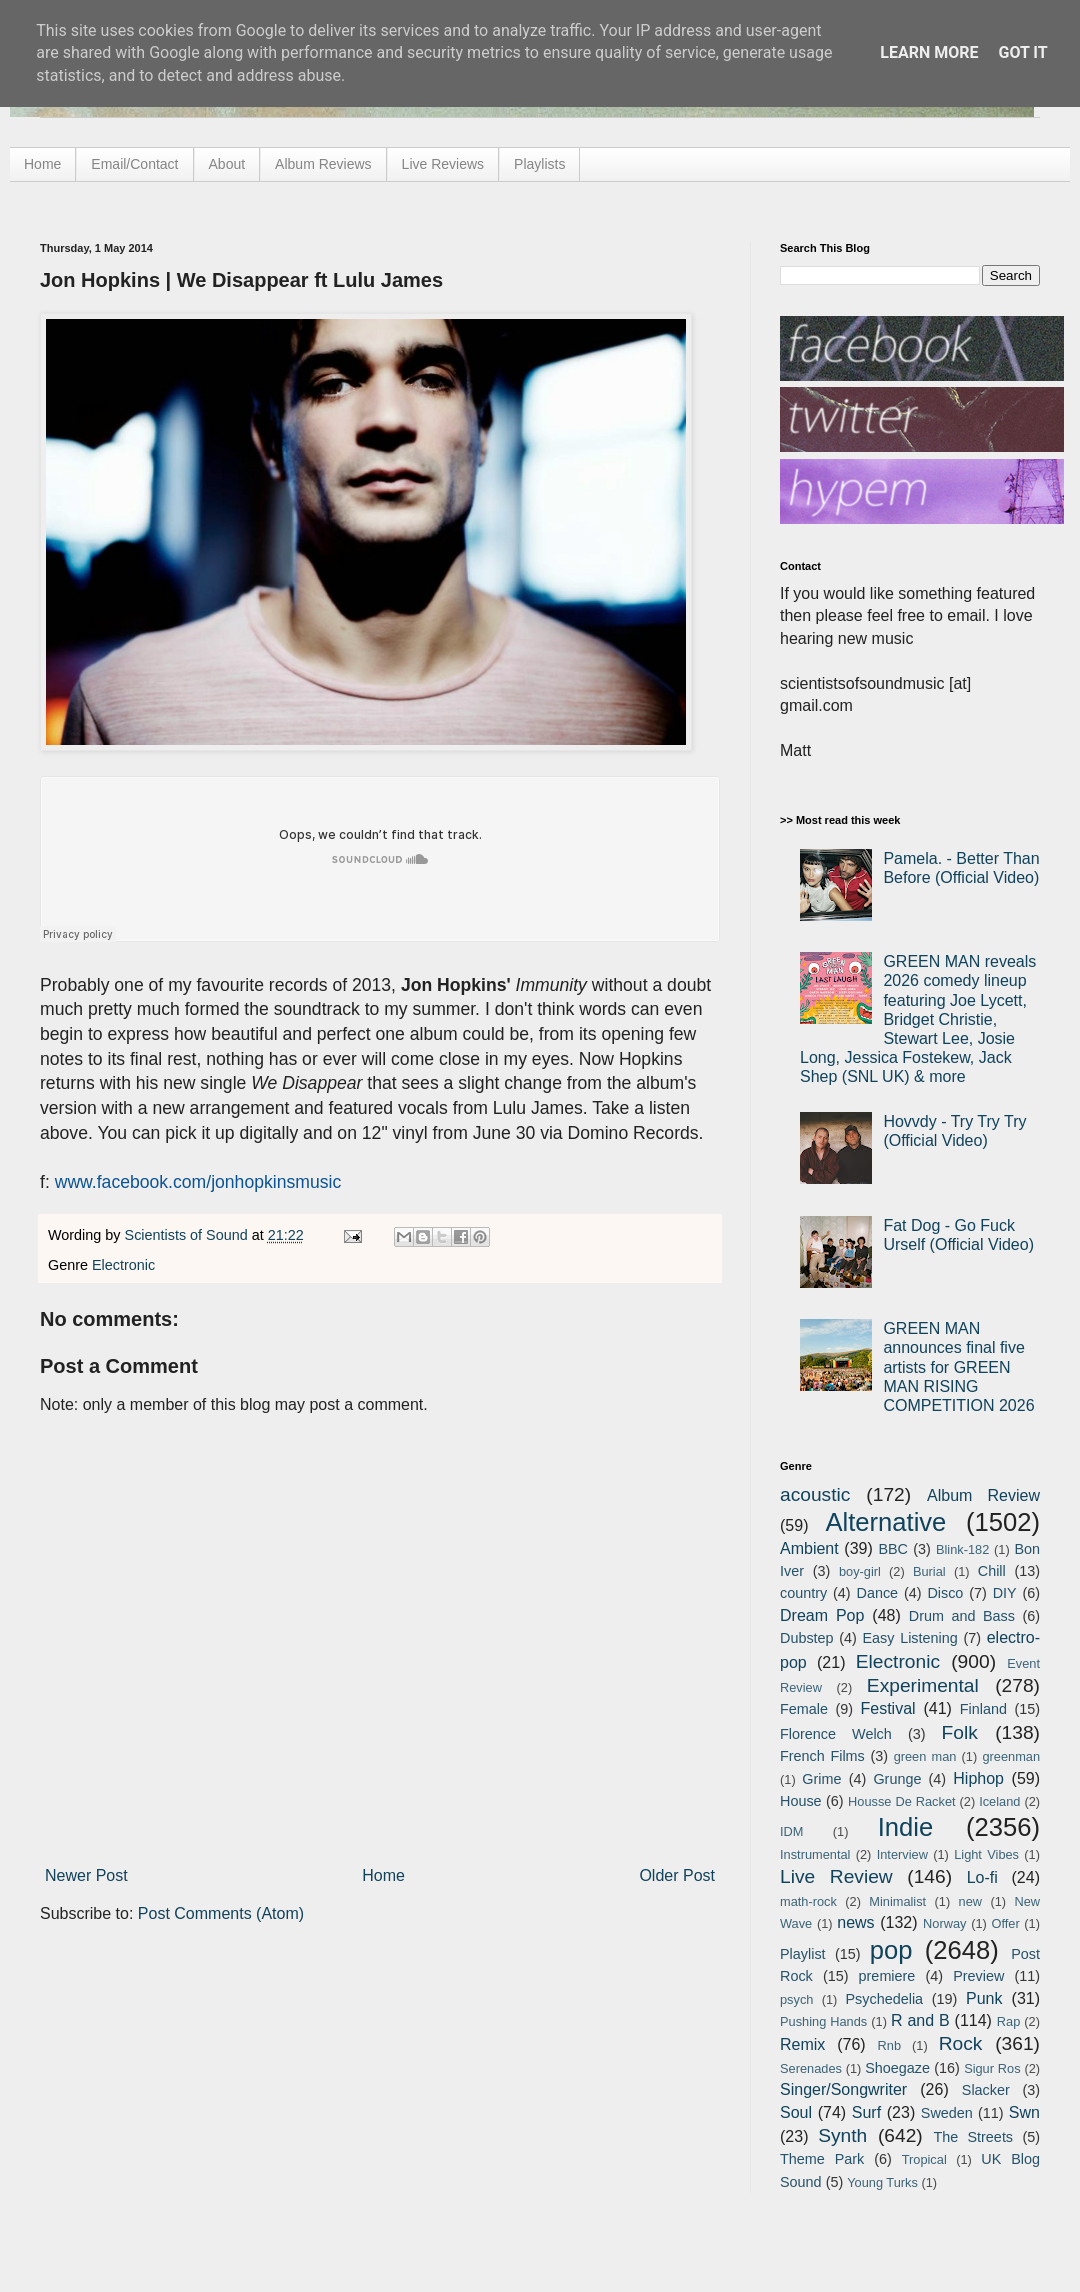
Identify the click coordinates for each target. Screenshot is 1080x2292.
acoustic (815, 1494)
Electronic (123, 1265)
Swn (1024, 2112)
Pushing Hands (823, 2021)
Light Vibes (986, 1854)
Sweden (947, 2113)
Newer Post (86, 1875)
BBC (893, 1549)
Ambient (809, 1548)
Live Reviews (443, 164)
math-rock (808, 1901)
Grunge (897, 1779)
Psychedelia (884, 1999)
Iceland (999, 1801)
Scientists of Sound (188, 1235)
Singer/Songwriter (843, 2089)
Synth (842, 2135)
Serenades (811, 2068)
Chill (992, 1571)
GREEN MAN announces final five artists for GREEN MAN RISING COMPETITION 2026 (958, 1367)
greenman (1011, 1756)
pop (891, 1950)
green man (925, 1756)
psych (796, 1999)
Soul (796, 2112)
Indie (906, 1827)
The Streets (973, 2137)
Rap (1008, 2021)
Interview (902, 1854)
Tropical (924, 2159)
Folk (960, 1732)
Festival (887, 1708)
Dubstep (807, 1638)
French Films (822, 1756)
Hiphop (978, 1778)
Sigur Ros (992, 2068)
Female (804, 1709)
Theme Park (822, 2159)
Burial (929, 1571)
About (227, 164)
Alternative (885, 1522)
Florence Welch (836, 1734)
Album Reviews (323, 164)
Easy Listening (910, 1638)
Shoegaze (897, 2068)
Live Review (836, 1876)
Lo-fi (982, 1877)
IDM (791, 1831)
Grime (821, 1779)
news (855, 1922)
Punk (984, 1998)
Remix (802, 2044)
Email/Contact (134, 164)
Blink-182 (962, 1549)
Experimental (923, 1685)
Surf (866, 2112)
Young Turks (882, 2182)
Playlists (539, 164)
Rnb (889, 2045)
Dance (877, 1593)
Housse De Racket (902, 1801)
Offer (1005, 1923)
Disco (945, 1593)
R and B (920, 2020)
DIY (1005, 1593)
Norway (944, 1923)
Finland (983, 1709)
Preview (978, 1976)
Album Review (983, 1495)
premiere (887, 1976)
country (803, 1593)
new (970, 1901)
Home (42, 164)
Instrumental (815, 1854)
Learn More (929, 52)
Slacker (986, 2090)
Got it (1022, 52)
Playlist (803, 1954)
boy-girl (860, 1571)
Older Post (677, 1875)
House (801, 1801)
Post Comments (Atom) (221, 1913)
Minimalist (897, 1901)
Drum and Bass (962, 1616)
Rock (961, 2043)
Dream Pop (822, 1615)
